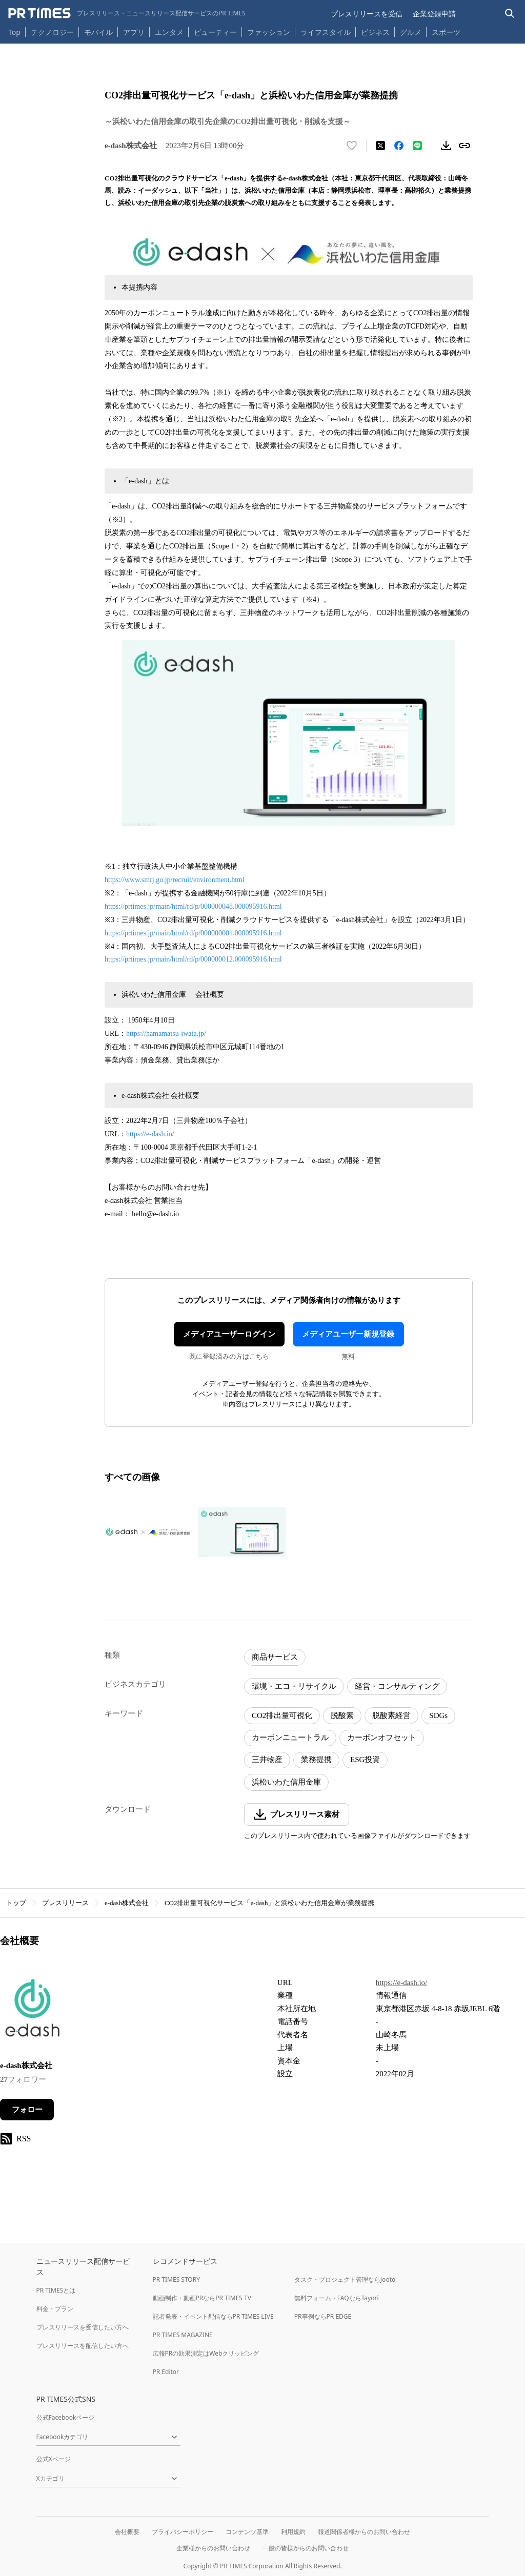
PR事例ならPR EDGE (322, 2316)
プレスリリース (65, 1903)
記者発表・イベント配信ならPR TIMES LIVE (213, 2316)
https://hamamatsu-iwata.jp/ (166, 1033)
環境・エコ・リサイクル (294, 1686)
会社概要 (127, 2531)
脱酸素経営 (391, 1715)
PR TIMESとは (56, 2290)
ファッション (268, 32)
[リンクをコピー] (464, 145)
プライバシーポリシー (182, 2531)
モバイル (98, 32)
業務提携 (316, 1759)
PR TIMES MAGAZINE (183, 2334)
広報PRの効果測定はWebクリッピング (206, 2353)
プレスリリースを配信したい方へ (82, 2345)
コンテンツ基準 (247, 2531)
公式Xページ (53, 2459)
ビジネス (375, 32)
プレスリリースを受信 (366, 13)
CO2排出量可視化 (282, 1715)
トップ (16, 1903)
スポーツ (446, 32)
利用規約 (293, 2531)
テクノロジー (52, 32)
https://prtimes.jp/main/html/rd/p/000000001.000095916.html (193, 933)
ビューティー (215, 32)
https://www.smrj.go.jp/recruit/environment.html (175, 880)
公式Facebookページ (65, 2417)
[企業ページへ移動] (32, 2011)
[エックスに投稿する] (380, 145)
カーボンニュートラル (290, 1737)
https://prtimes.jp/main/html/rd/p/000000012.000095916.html (193, 959)
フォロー (27, 2109)
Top (14, 32)
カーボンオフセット (381, 1737)
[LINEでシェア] (417, 145)
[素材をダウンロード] (446, 145)
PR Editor (166, 2371)
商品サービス (275, 1657)
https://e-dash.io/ (150, 1134)
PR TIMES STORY (176, 2279)
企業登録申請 (434, 13)
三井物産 (267, 1759)
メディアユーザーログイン (229, 1334)
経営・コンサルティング (397, 1686)
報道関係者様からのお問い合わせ (364, 2531)
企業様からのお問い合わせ (213, 2548)
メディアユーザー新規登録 (348, 1334)
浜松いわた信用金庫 (286, 1782)
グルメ (410, 32)
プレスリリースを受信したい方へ (82, 2327)
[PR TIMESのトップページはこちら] (127, 13)
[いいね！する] (352, 145)
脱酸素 (342, 1715)
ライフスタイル (325, 32)
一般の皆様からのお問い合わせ (305, 2548)
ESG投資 (365, 1759)
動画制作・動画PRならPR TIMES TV (202, 2298)
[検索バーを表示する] (510, 14)
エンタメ (169, 32)
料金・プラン (54, 2308)
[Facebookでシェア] (399, 145)
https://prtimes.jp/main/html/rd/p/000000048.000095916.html (193, 906)
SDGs (438, 1715)
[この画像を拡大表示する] (149, 1532)
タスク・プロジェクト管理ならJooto (344, 2279)
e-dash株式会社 (127, 1903)
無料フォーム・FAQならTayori (336, 2298)
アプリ (134, 32)
